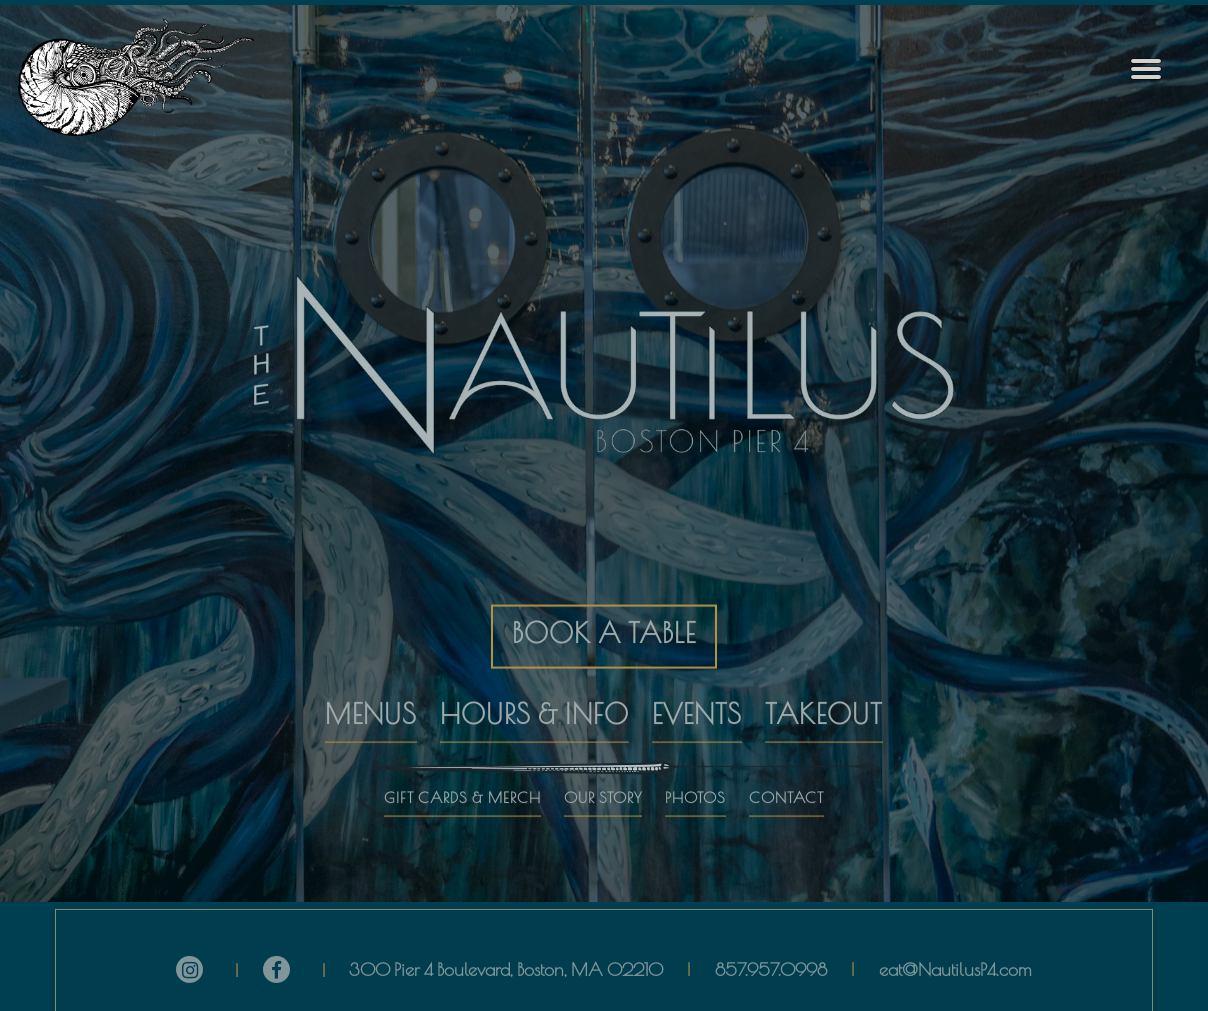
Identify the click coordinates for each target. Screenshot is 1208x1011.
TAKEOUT (824, 700)
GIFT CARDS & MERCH (462, 783)
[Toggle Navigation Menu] (1146, 69)
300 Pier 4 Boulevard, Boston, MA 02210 (506, 965)
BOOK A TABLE (604, 620)
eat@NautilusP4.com (955, 965)
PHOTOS (695, 783)
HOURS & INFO (534, 700)
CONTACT (786, 783)
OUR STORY (603, 783)
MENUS (371, 700)
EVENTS (697, 700)
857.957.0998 (771, 965)
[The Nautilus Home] (150, 77)
